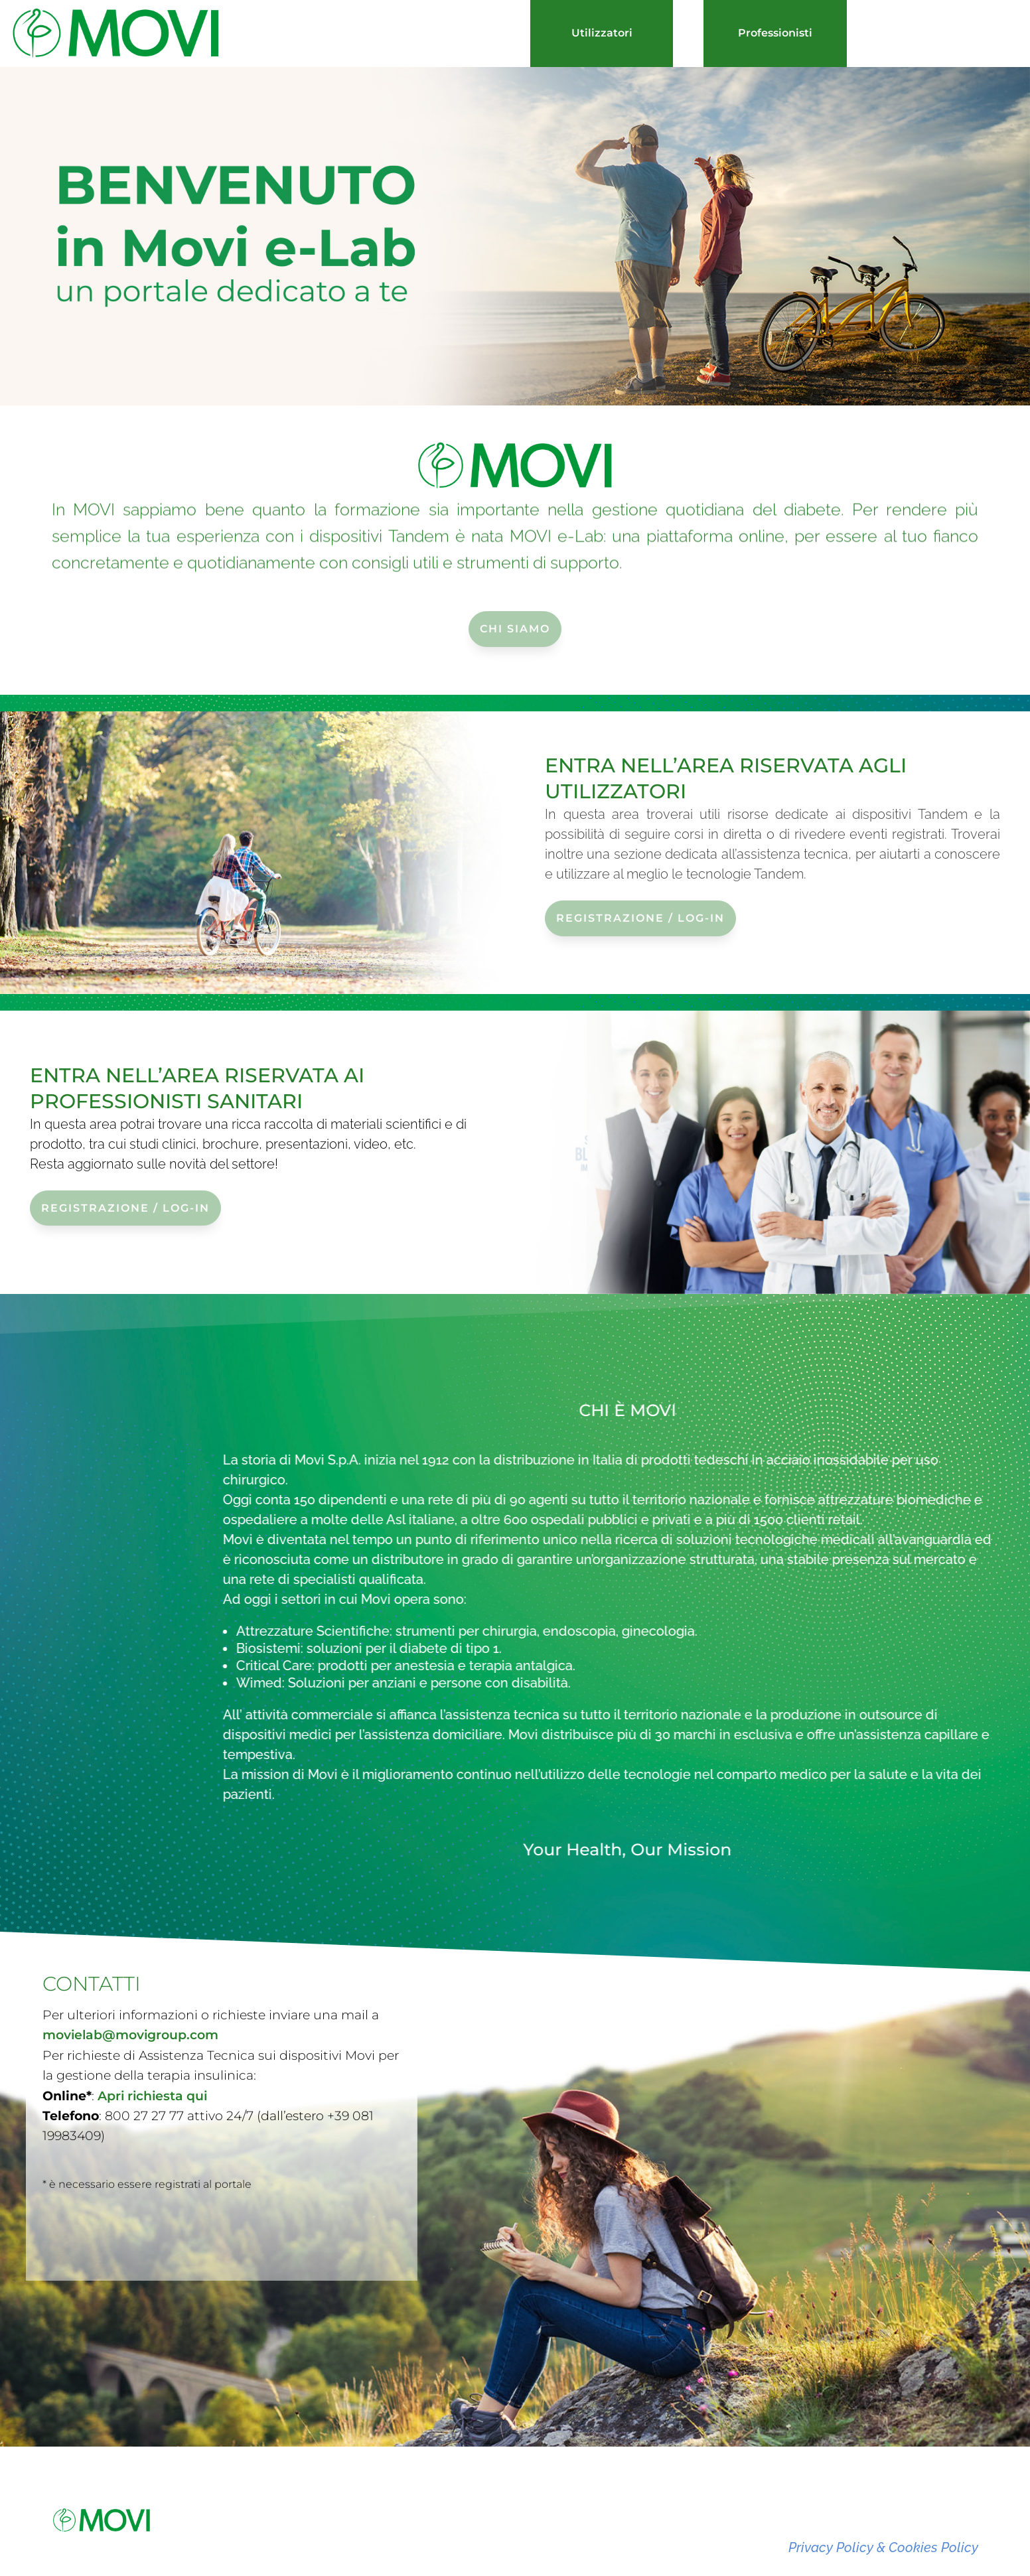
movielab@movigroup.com (130, 1999)
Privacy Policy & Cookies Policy (883, 2547)
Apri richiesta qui (152, 2060)
